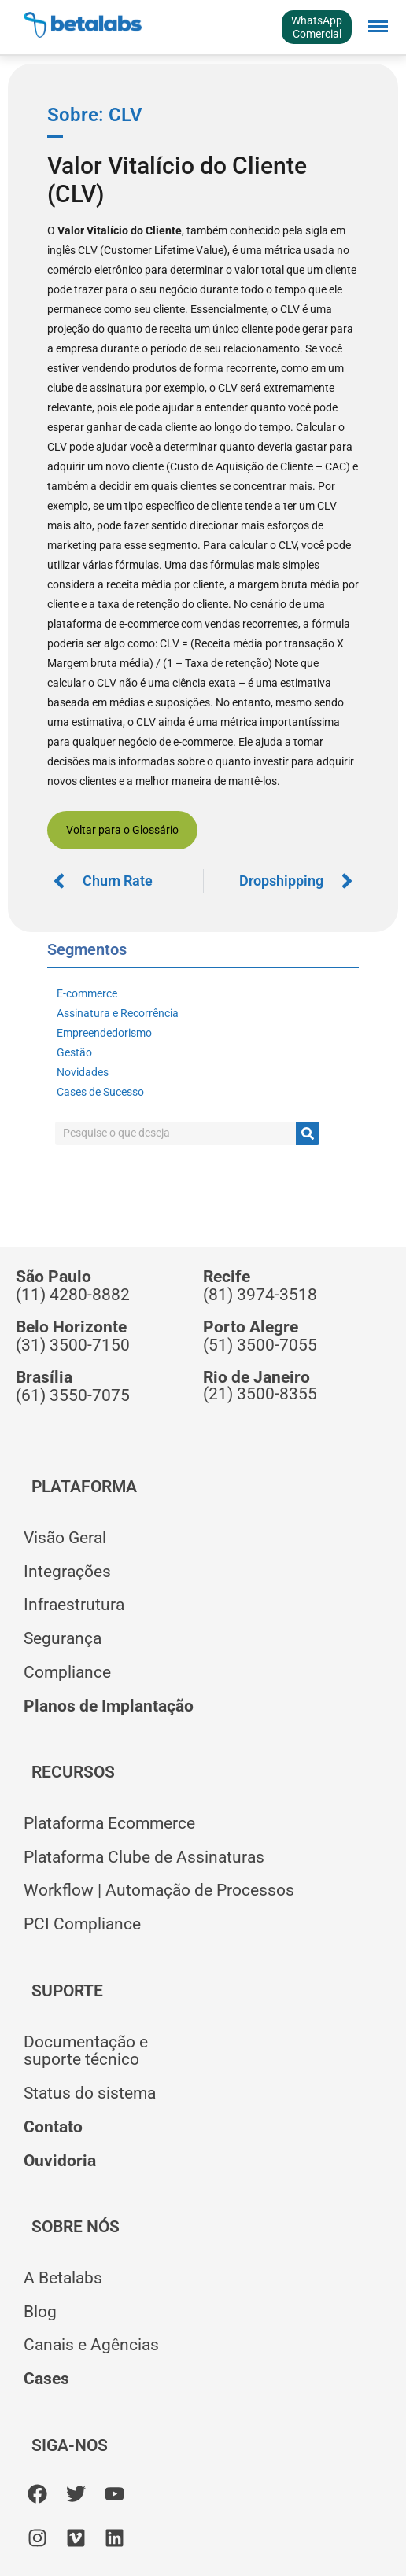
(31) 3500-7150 (73, 1345)
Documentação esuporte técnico (86, 2050)
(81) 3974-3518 (260, 1294)
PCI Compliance (82, 1923)
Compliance (67, 1672)
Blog (40, 2311)
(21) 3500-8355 (260, 1393)
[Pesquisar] (307, 1133)
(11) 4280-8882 (73, 1294)
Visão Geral (65, 1537)
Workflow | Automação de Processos (159, 1890)
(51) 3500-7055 (260, 1345)
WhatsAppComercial (316, 27)
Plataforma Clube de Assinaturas (144, 1857)
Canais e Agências (91, 2344)
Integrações (67, 1571)
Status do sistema (90, 2093)
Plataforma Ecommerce (109, 1823)
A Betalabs (63, 2277)
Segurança (63, 1638)
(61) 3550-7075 (73, 1395)
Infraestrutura (74, 1604)
